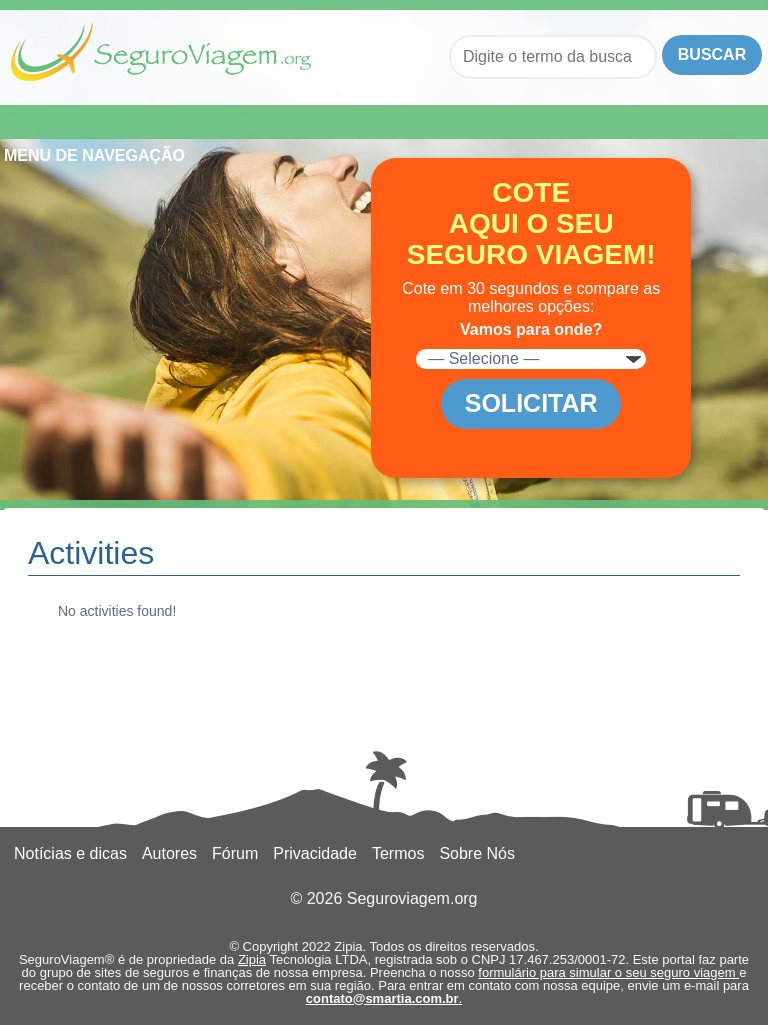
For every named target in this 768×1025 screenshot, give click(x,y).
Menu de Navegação (112, 122)
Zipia (252, 959)
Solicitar (531, 403)
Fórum (235, 853)
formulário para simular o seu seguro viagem (608, 972)
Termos (398, 853)
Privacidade (315, 853)
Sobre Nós (477, 853)
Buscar (712, 54)
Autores (169, 853)
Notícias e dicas (70, 853)
